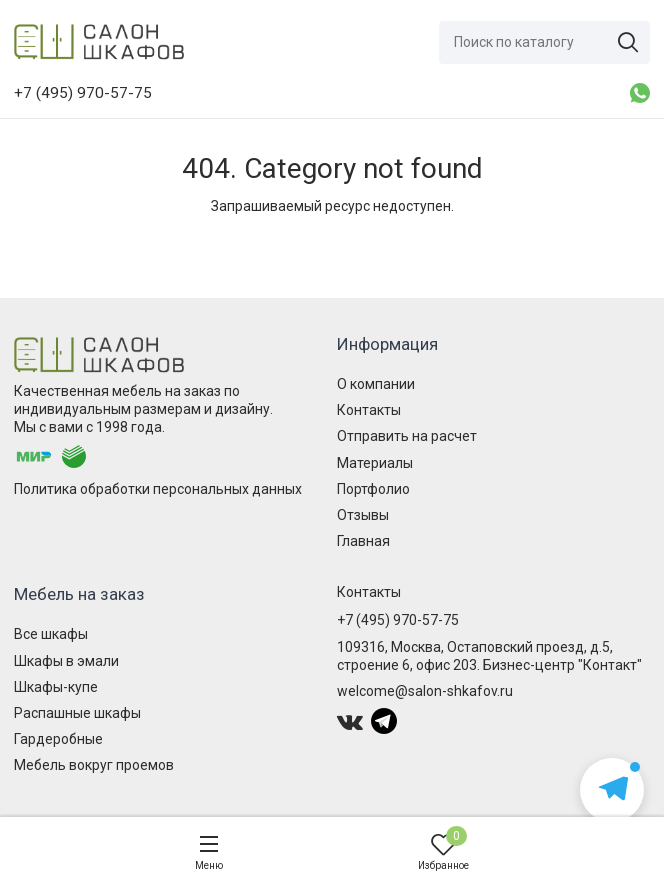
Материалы (375, 463)
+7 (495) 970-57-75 (398, 620)
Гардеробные (58, 739)
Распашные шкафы (77, 713)
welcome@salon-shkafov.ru (425, 691)
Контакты (369, 410)
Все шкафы (51, 634)
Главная (363, 541)
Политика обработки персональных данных (158, 489)
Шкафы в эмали (66, 661)
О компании (376, 384)
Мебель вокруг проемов (94, 765)
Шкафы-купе (56, 687)
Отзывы (363, 515)
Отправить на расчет (407, 436)
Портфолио (373, 489)
